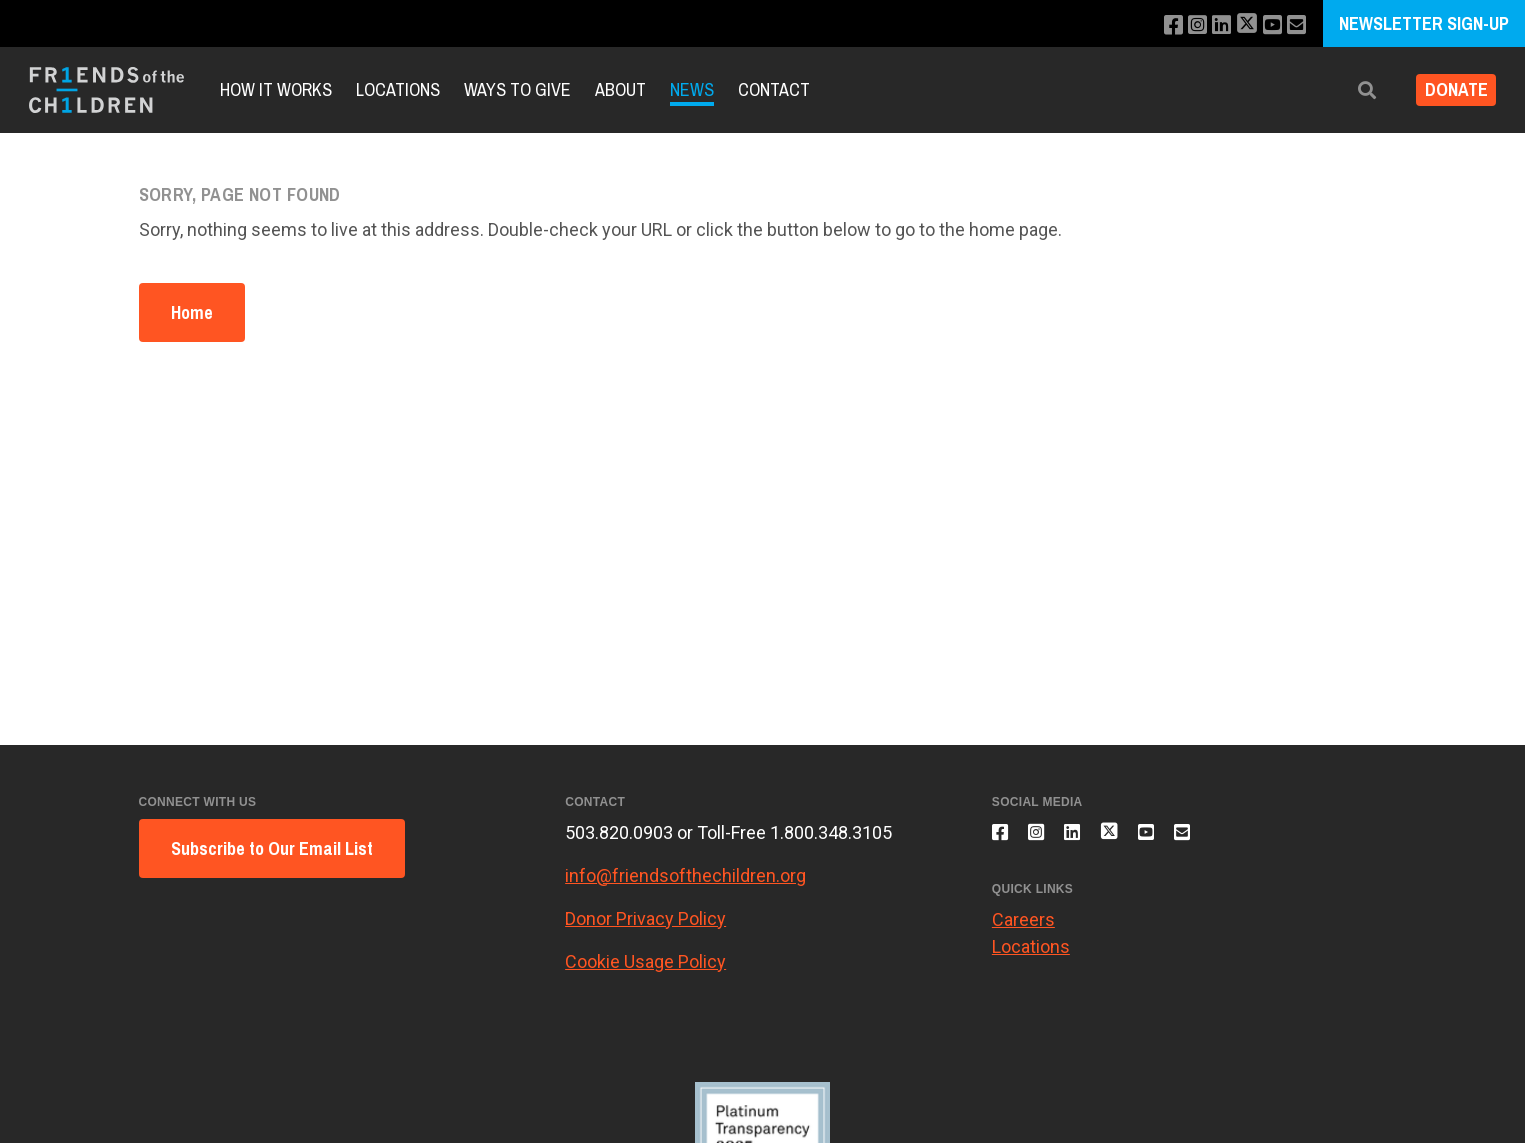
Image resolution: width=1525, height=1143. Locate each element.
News (692, 89)
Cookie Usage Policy (645, 961)
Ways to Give (517, 89)
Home (192, 312)
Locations (398, 89)
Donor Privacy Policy (645, 918)
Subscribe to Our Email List (272, 848)
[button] (1352, 90)
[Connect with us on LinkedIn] (1210, 25)
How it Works (276, 89)
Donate (1448, 90)
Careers (1023, 930)
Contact (774, 89)
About (620, 89)
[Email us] (1294, 25)
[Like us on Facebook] (1156, 25)
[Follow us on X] (1239, 25)
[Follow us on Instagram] (1183, 25)
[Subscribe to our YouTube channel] (1267, 25)
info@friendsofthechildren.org (685, 875)
